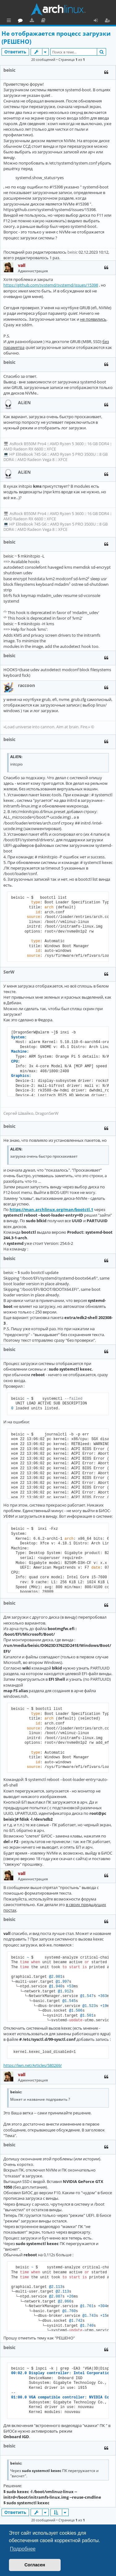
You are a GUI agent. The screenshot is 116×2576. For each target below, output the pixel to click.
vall (21, 265)
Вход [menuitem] (98, 21)
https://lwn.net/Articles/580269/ (32, 2065)
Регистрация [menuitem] (108, 21)
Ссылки (10, 21)
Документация (71, 21)
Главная (28, 20)
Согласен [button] (34, 2564)
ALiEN (24, 402)
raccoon (26, 685)
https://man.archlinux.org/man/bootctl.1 (51, 1209)
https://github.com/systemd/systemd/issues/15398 (50, 285)
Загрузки (59, 21)
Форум (48, 21)
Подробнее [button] (23, 2548)
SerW (9, 972)
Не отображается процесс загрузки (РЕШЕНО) (56, 37)
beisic (9, 70)
